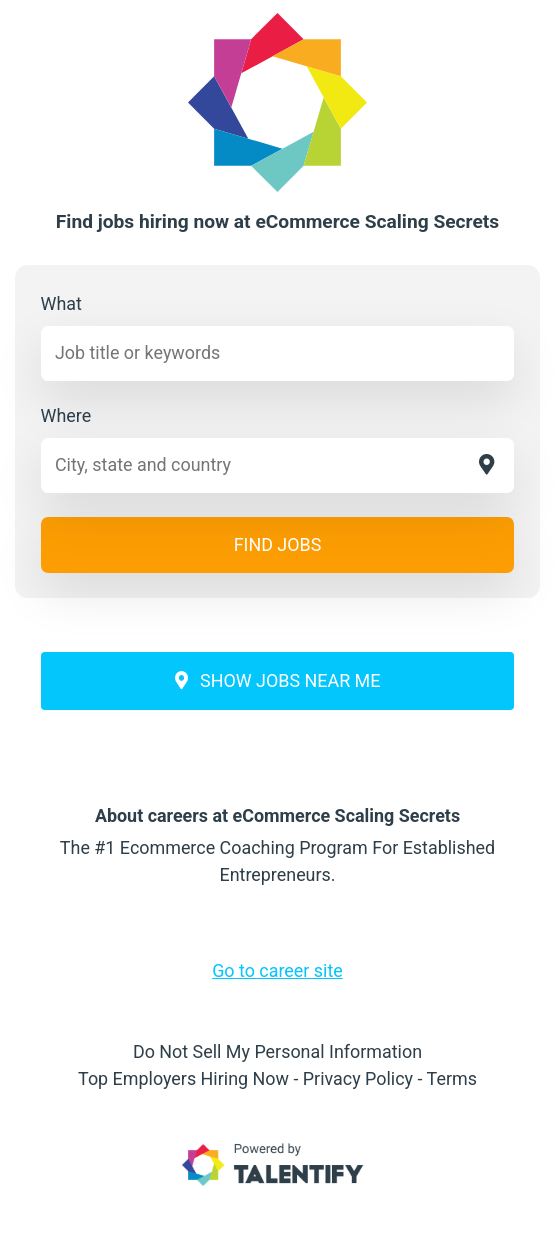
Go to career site (277, 970)
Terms (452, 1078)
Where (66, 415)
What (61, 303)
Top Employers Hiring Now (183, 1078)
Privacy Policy (358, 1078)
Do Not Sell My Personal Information (277, 1051)
